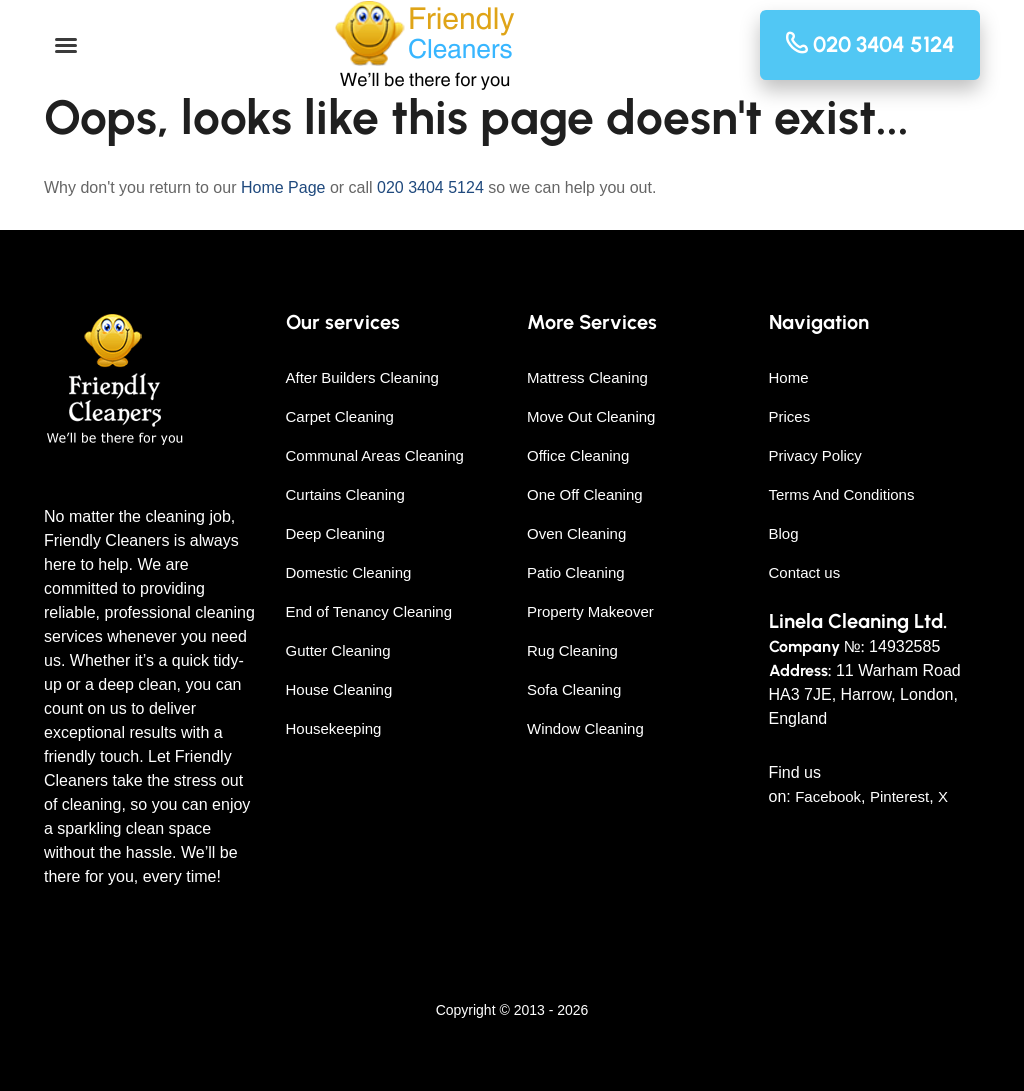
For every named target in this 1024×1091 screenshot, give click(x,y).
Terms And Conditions (842, 494)
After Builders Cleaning (362, 377)
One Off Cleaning (585, 494)
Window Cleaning (585, 728)
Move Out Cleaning (591, 416)
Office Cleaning (578, 455)
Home (789, 377)
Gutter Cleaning (338, 650)
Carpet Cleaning (340, 416)
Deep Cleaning (335, 533)
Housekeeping (334, 728)
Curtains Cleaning (345, 494)
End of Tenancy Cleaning (369, 611)
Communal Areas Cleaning (375, 455)
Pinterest (899, 796)
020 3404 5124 (430, 187)
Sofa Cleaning (574, 689)
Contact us (805, 572)
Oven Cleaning (576, 533)
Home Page (283, 187)
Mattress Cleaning (587, 377)
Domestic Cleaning (349, 572)
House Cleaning (339, 689)
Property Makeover (590, 611)
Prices (790, 416)
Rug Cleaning (572, 650)
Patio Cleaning (576, 572)
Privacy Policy (815, 455)
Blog (784, 533)
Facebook (828, 796)
